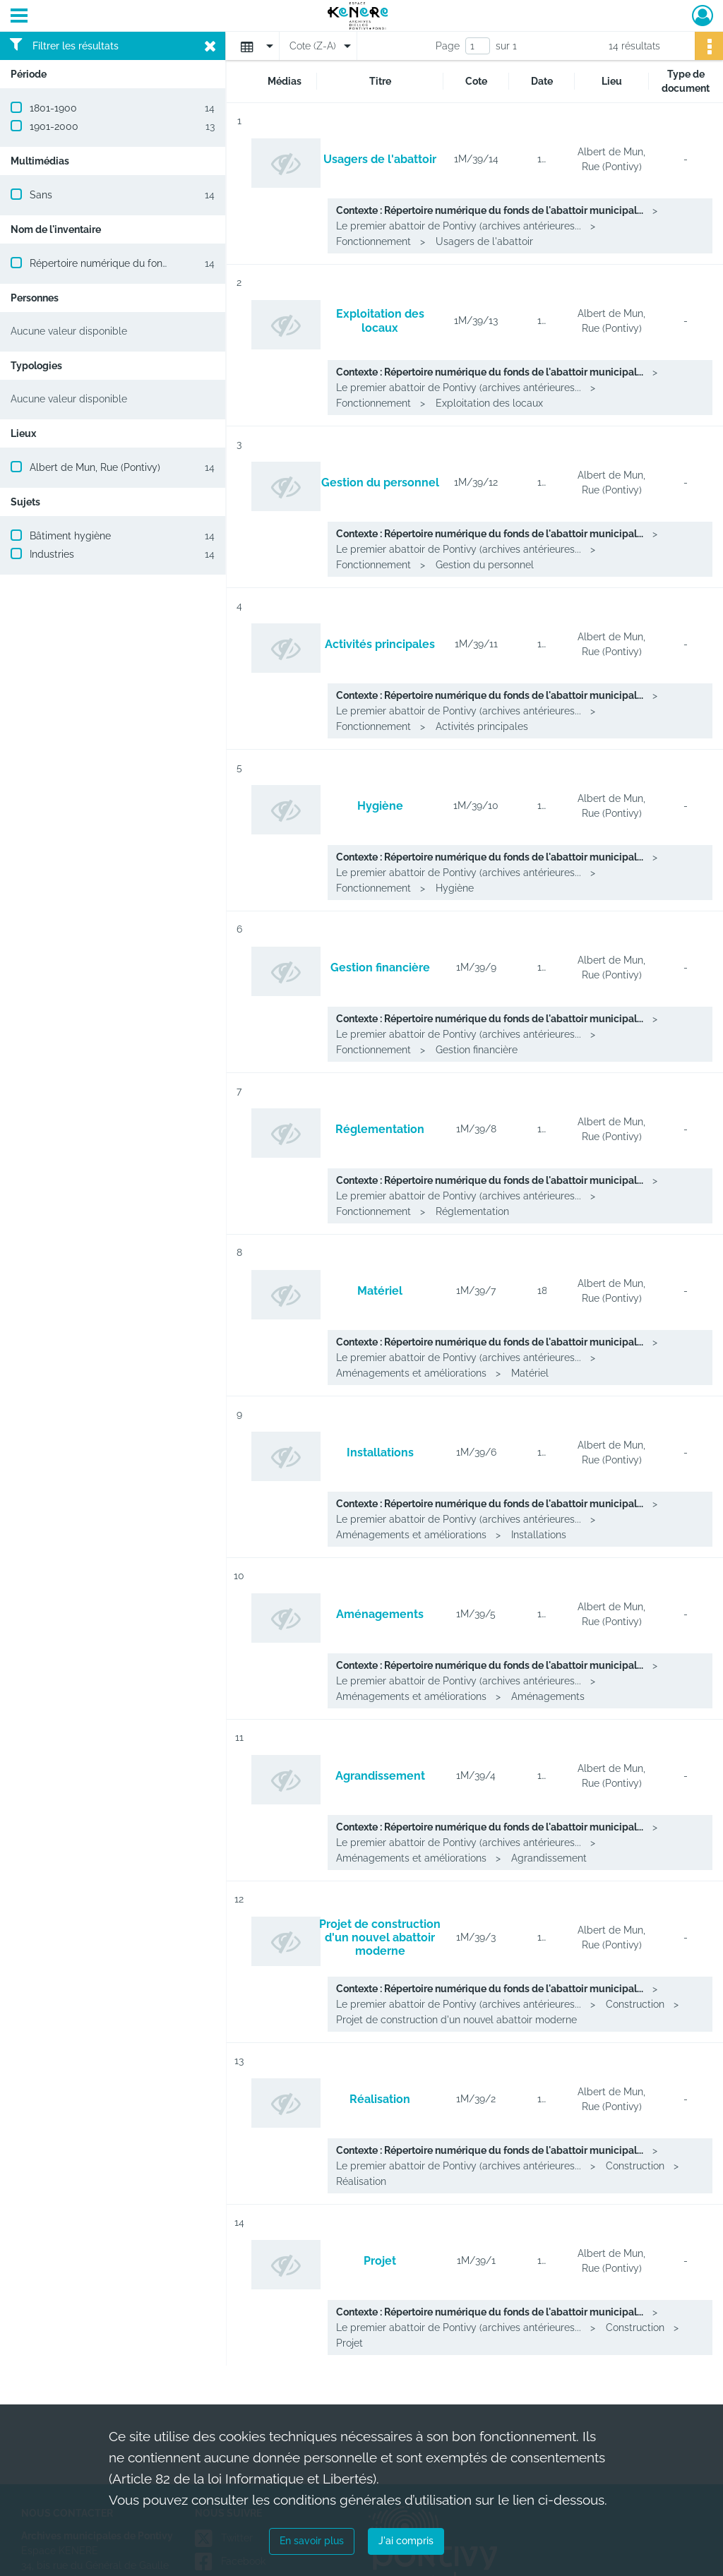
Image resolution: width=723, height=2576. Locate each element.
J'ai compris (406, 2540)
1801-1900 (53, 108)
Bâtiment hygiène (70, 535)
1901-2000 (54, 126)
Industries (52, 554)
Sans (41, 194)
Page (448, 46)
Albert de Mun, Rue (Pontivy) (95, 467)
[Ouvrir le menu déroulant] (19, 16)
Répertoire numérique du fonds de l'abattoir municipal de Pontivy (181, 263)
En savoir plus (312, 2540)
